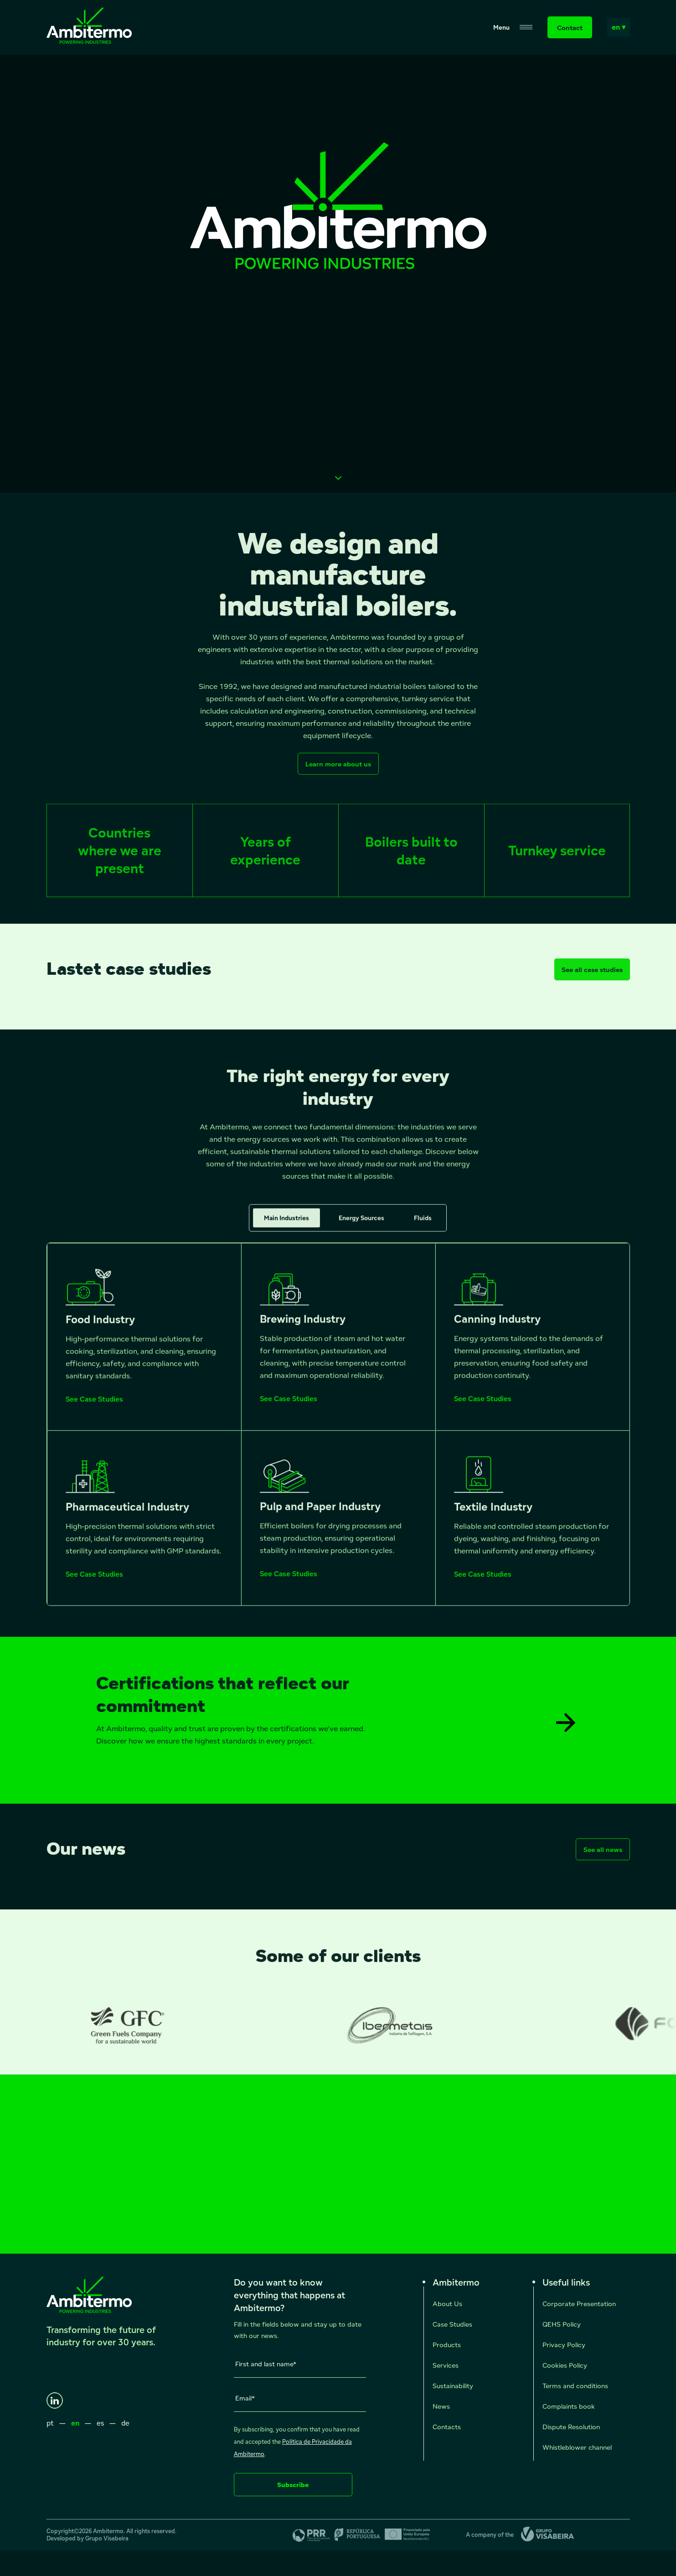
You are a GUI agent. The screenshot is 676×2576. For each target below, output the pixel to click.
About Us (447, 2303)
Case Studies (452, 2324)
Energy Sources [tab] (361, 1226)
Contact (570, 27)
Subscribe (293, 2484)
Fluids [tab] (423, 1226)
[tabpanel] (338, 1432)
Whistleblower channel (577, 2447)
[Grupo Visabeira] (544, 2535)
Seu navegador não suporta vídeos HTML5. (338, 273)
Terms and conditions (575, 2385)
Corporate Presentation (579, 2303)
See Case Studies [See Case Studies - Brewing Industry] (288, 1407)
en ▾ (618, 27)
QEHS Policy (561, 2324)
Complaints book (568, 2406)
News (441, 2406)
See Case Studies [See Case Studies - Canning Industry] (482, 1407)
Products (447, 2344)
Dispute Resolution (571, 2426)
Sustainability (453, 2385)
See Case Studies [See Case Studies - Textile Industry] (482, 1583)
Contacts (447, 2426)
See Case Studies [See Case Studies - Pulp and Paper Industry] (288, 1583)
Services (446, 2365)
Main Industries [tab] (286, 1226)
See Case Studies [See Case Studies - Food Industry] (94, 1407)
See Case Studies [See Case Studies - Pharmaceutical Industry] (94, 1583)
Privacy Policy (563, 2344)
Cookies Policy (564, 2365)
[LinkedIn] (54, 2400)
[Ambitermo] (89, 41)
